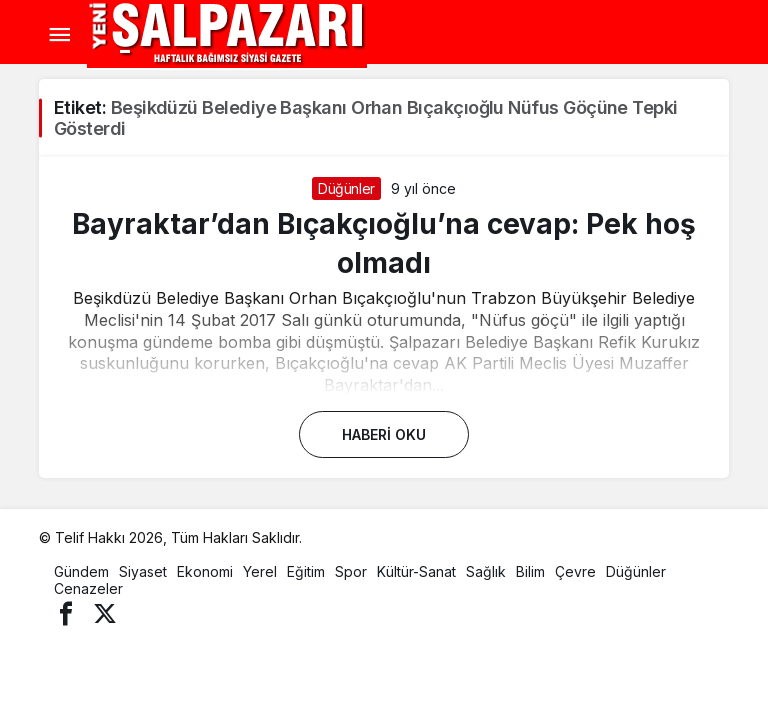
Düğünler (346, 188)
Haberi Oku (384, 434)
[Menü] (59, 35)
